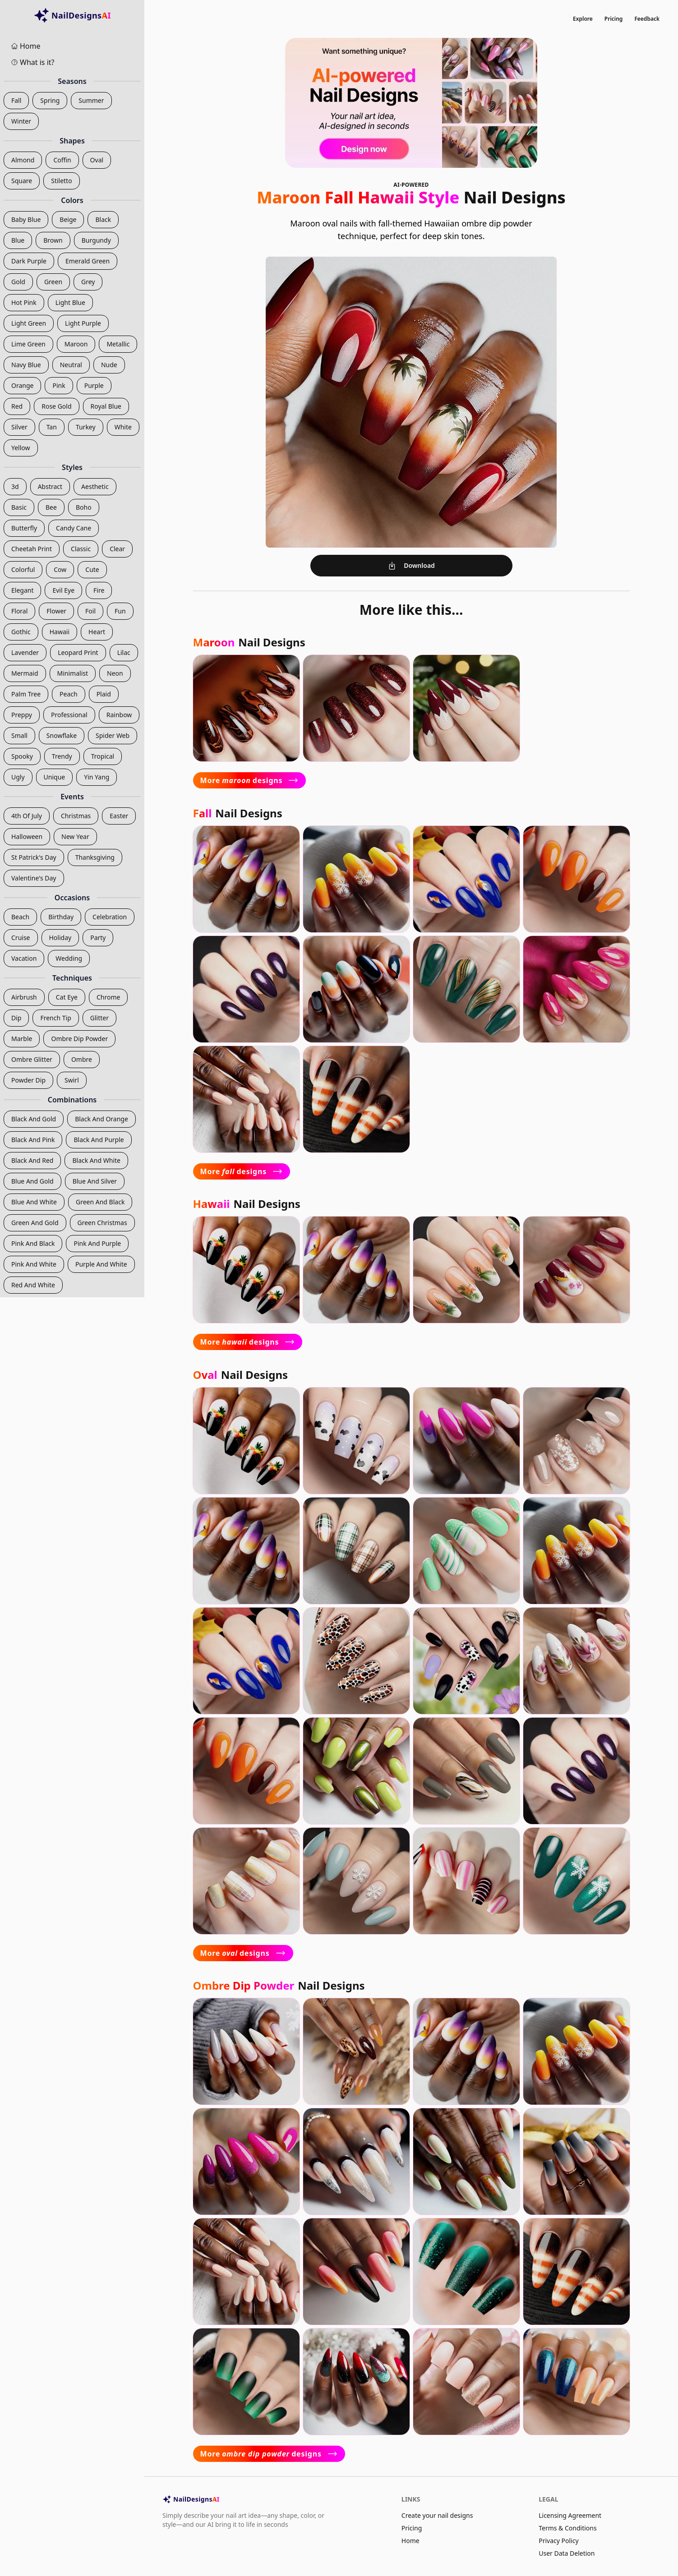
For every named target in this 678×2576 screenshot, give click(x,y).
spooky (22, 756)
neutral (71, 364)
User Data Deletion (567, 2553)
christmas (76, 815)
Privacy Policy (558, 2540)
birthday (61, 916)
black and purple (99, 1139)
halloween (26, 836)
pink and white (33, 1264)
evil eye (63, 590)
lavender (25, 652)
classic (81, 548)
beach (20, 916)
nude (109, 364)
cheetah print (31, 548)
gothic (21, 631)
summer (91, 100)
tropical (102, 756)
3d (15, 486)
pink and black (33, 1243)
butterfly (24, 528)
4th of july (26, 815)
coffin (62, 160)
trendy (62, 756)
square (21, 180)
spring (50, 100)
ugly (18, 777)
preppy (21, 714)
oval (97, 160)
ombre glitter (31, 1059)
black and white (96, 1160)
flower (56, 611)
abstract (50, 486)
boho (84, 507)
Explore (583, 19)
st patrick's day (33, 857)
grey (88, 281)
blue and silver (95, 1181)
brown (52, 240)
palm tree (26, 694)
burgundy (96, 240)
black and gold (33, 1119)
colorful (23, 569)
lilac (123, 652)
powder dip (28, 1080)
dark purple (28, 261)
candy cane (73, 528)
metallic (117, 344)
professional (69, 714)
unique (54, 777)
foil (90, 611)
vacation (24, 958)
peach (69, 694)
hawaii (59, 631)
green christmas (102, 1222)
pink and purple (97, 1243)
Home (410, 2540)
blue (17, 240)
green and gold (35, 1222)
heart (96, 631)
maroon (76, 344)
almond (22, 160)
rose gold (56, 406)
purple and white (101, 1264)
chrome (108, 997)
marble (21, 1038)
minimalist (72, 673)
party (98, 937)
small (19, 735)
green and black (100, 1202)
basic (19, 507)
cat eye (67, 997)
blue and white (34, 1202)
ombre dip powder (79, 1038)
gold (18, 281)
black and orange (101, 1119)
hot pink (24, 302)
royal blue (106, 406)
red (17, 406)
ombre (81, 1059)
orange (22, 385)
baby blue (26, 219)
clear (117, 548)
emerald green (87, 261)
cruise (20, 937)
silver (19, 427)
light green (28, 323)
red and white (33, 1285)
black (103, 219)
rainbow (119, 714)
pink (58, 385)
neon (115, 673)
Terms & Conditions (568, 2528)
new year (75, 836)
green (53, 281)
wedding (68, 958)
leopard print (78, 652)
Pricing (613, 19)
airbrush (24, 997)
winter (21, 121)
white (123, 427)
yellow (20, 447)
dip (16, 1018)
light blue (70, 302)
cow (60, 569)
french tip (55, 1018)
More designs (249, 780)
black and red (32, 1160)
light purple (83, 323)
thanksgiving (95, 857)
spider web (112, 735)
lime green (28, 344)
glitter (99, 1018)
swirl (72, 1080)
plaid (104, 694)
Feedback (647, 19)
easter (119, 815)
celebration (109, 916)
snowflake (61, 735)
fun (120, 611)
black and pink (33, 1139)
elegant (22, 590)
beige (68, 219)
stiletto (61, 180)
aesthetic (95, 486)
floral (19, 611)
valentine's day (33, 878)
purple (94, 385)
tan (51, 427)
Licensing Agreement (570, 2515)
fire (98, 590)
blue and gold (32, 1181)
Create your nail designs (437, 2515)
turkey (86, 427)
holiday (60, 937)
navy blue (26, 364)
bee (51, 507)
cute (92, 569)
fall (16, 100)
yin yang (96, 777)
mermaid (24, 673)
